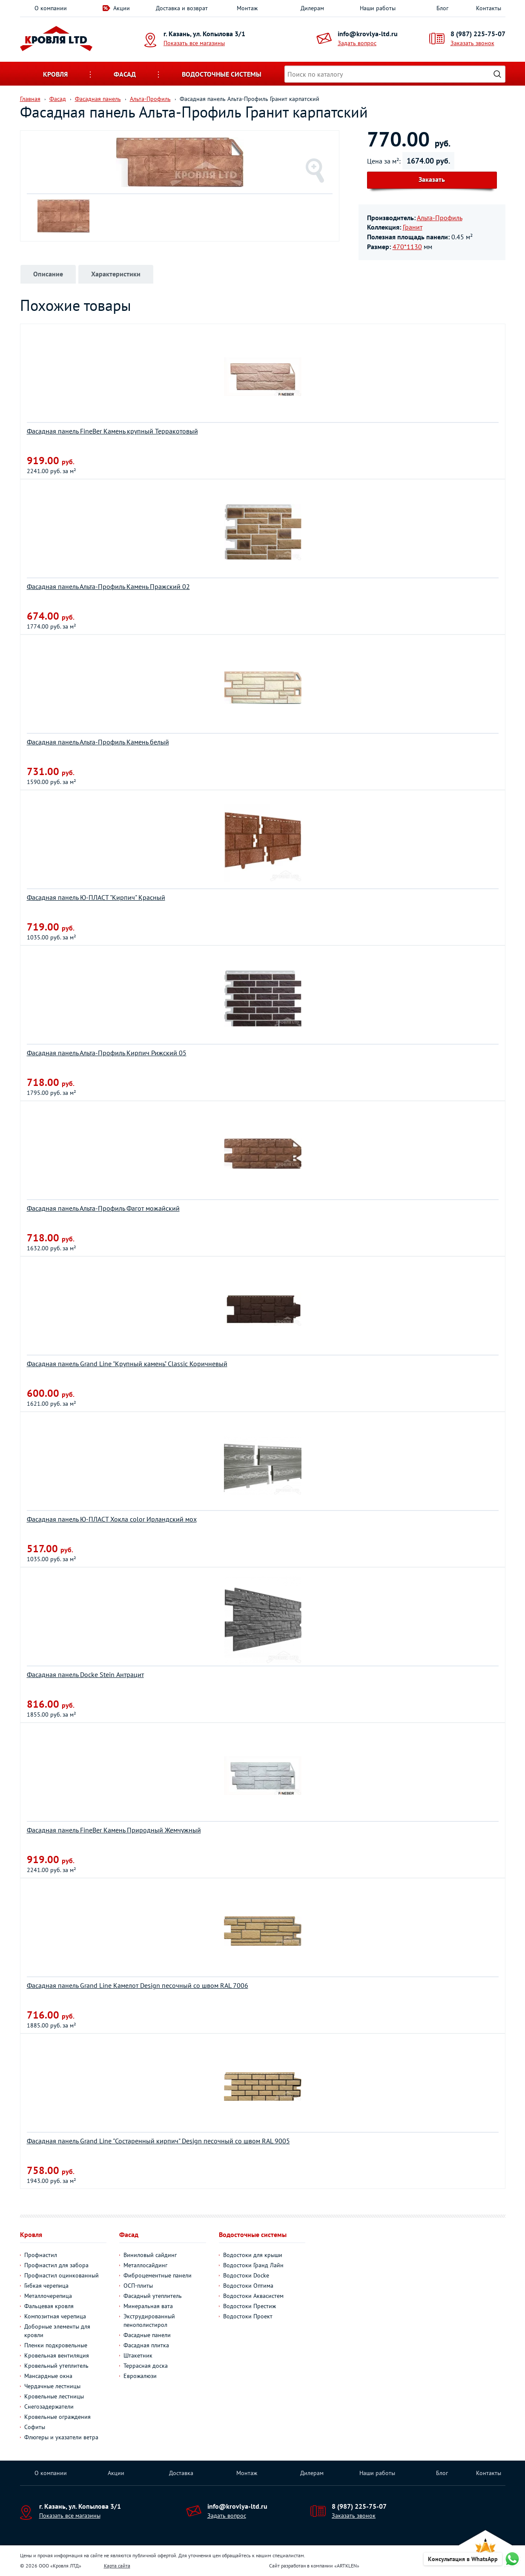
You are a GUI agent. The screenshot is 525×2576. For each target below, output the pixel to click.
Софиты (34, 2427)
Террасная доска (145, 2365)
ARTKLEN (347, 2565)
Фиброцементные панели (157, 2275)
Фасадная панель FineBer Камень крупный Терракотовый (112, 431)
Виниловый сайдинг (150, 2255)
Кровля (55, 74)
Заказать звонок (472, 43)
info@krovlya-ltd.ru (368, 33)
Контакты (488, 8)
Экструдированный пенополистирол (149, 2320)
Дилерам (312, 8)
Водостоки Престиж (249, 2306)
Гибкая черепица (46, 2285)
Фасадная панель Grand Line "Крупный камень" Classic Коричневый (127, 1363)
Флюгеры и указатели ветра (61, 2437)
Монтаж (247, 8)
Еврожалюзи (140, 2376)
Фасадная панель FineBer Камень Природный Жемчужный (114, 1830)
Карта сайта (117, 2565)
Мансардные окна (48, 2376)
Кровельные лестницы (54, 2396)
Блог (442, 8)
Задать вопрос (357, 43)
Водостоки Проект (248, 2316)
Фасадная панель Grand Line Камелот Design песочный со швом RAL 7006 (137, 1985)
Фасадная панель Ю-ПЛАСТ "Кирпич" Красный (96, 897)
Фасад (125, 74)
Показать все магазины (194, 43)
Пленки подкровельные (55, 2345)
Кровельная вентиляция (56, 2355)
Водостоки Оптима (248, 2285)
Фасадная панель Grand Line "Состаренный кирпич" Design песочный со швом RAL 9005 (158, 2141)
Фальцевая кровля (49, 2306)
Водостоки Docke (246, 2275)
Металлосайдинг (145, 2265)
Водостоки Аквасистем (253, 2296)
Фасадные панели (147, 2335)
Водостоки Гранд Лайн (253, 2265)
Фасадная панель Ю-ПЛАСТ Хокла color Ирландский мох (112, 1519)
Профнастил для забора (56, 2265)
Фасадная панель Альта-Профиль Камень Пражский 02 (108, 586)
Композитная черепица (55, 2316)
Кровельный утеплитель (56, 2365)
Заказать (432, 179)
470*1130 (407, 246)
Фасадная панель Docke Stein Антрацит (85, 1674)
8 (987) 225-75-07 (477, 33)
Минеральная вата (148, 2306)
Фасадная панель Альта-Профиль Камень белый (98, 742)
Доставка (181, 2473)
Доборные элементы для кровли (57, 2331)
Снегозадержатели (49, 2406)
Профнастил (40, 2255)
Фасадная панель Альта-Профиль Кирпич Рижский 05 (106, 1052)
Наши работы (378, 8)
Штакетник (137, 2355)
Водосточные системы (221, 74)
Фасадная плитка (146, 2345)
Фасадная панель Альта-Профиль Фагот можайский (103, 1208)
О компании (50, 8)
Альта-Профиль (439, 217)
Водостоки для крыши (252, 2255)
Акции (121, 8)
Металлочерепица (48, 2296)
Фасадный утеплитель (152, 2296)
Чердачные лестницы (52, 2386)
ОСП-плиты (138, 2285)
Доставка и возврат (182, 8)
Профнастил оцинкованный (61, 2275)
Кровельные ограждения (57, 2417)
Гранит (412, 227)
